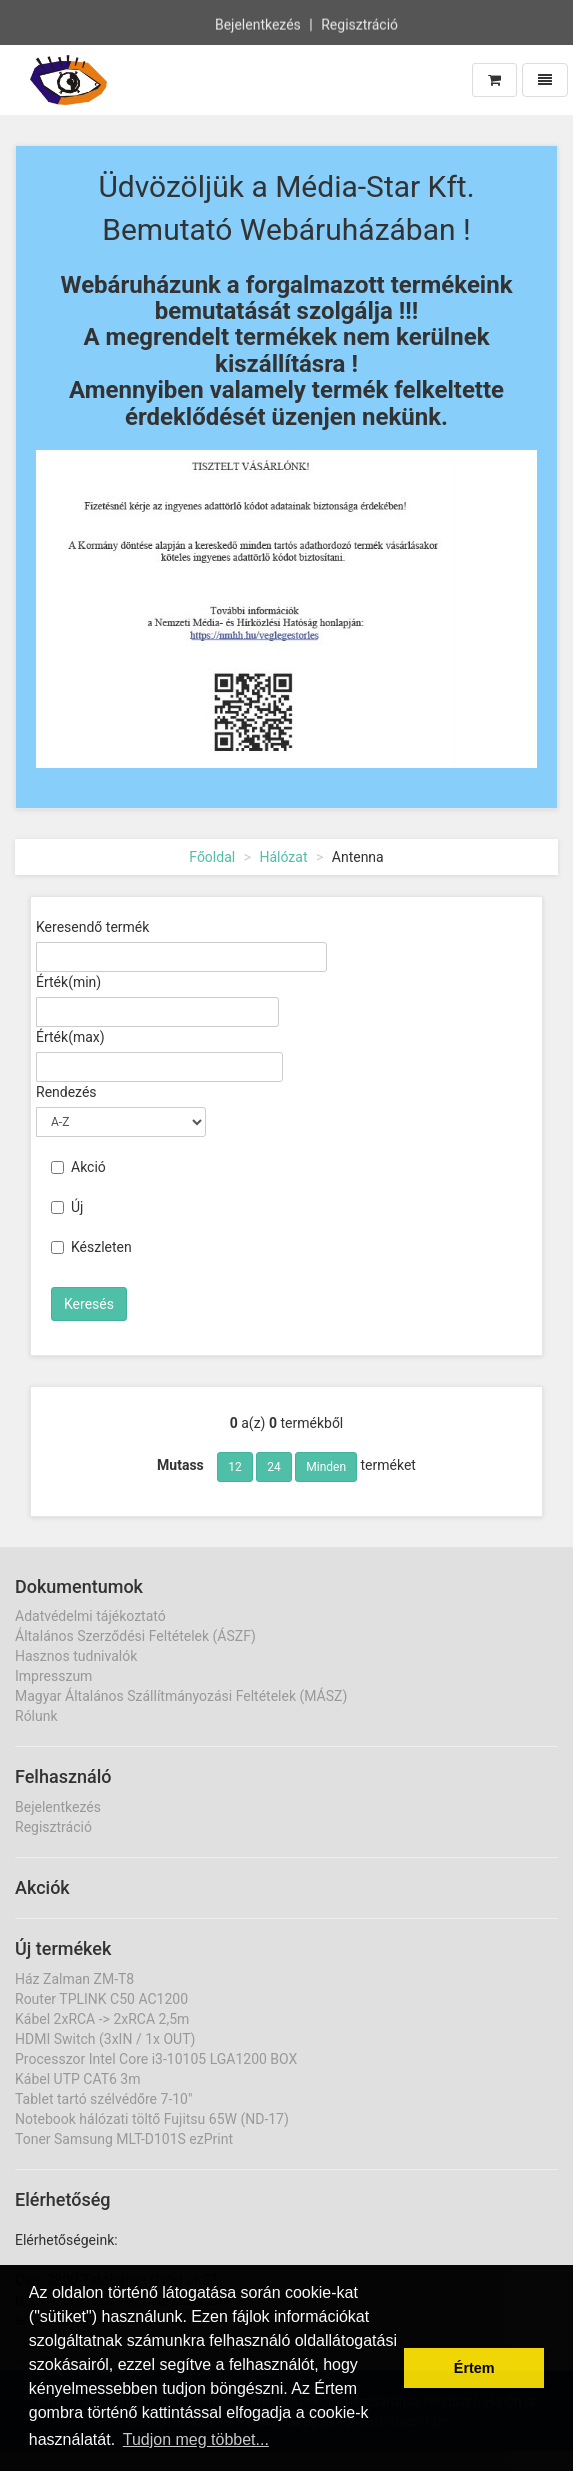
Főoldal (212, 857)
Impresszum (53, 1676)
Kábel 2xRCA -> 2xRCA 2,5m (102, 2019)
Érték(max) (70, 1037)
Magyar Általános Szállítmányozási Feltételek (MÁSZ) (181, 1696)
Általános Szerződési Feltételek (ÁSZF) (135, 1636)
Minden (326, 1467)
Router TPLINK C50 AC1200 (101, 1999)
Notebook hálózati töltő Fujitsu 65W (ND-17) (152, 2119)
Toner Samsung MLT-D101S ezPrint (124, 2139)
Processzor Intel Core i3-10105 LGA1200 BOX (156, 2059)
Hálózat (283, 857)
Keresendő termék (92, 927)
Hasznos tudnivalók (76, 1656)
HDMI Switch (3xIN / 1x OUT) (105, 2039)
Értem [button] (474, 2368)
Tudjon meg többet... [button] (196, 2439)
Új (67, 1207)
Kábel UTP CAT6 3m (78, 2079)
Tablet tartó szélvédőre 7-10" (103, 2099)
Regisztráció (359, 24)
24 (274, 1467)
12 (235, 1467)
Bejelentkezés (258, 24)
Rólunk (36, 1716)
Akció (78, 1167)
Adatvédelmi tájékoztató (90, 1616)
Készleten (91, 1247)
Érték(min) (68, 982)
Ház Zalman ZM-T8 (74, 1979)
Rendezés (66, 1092)
